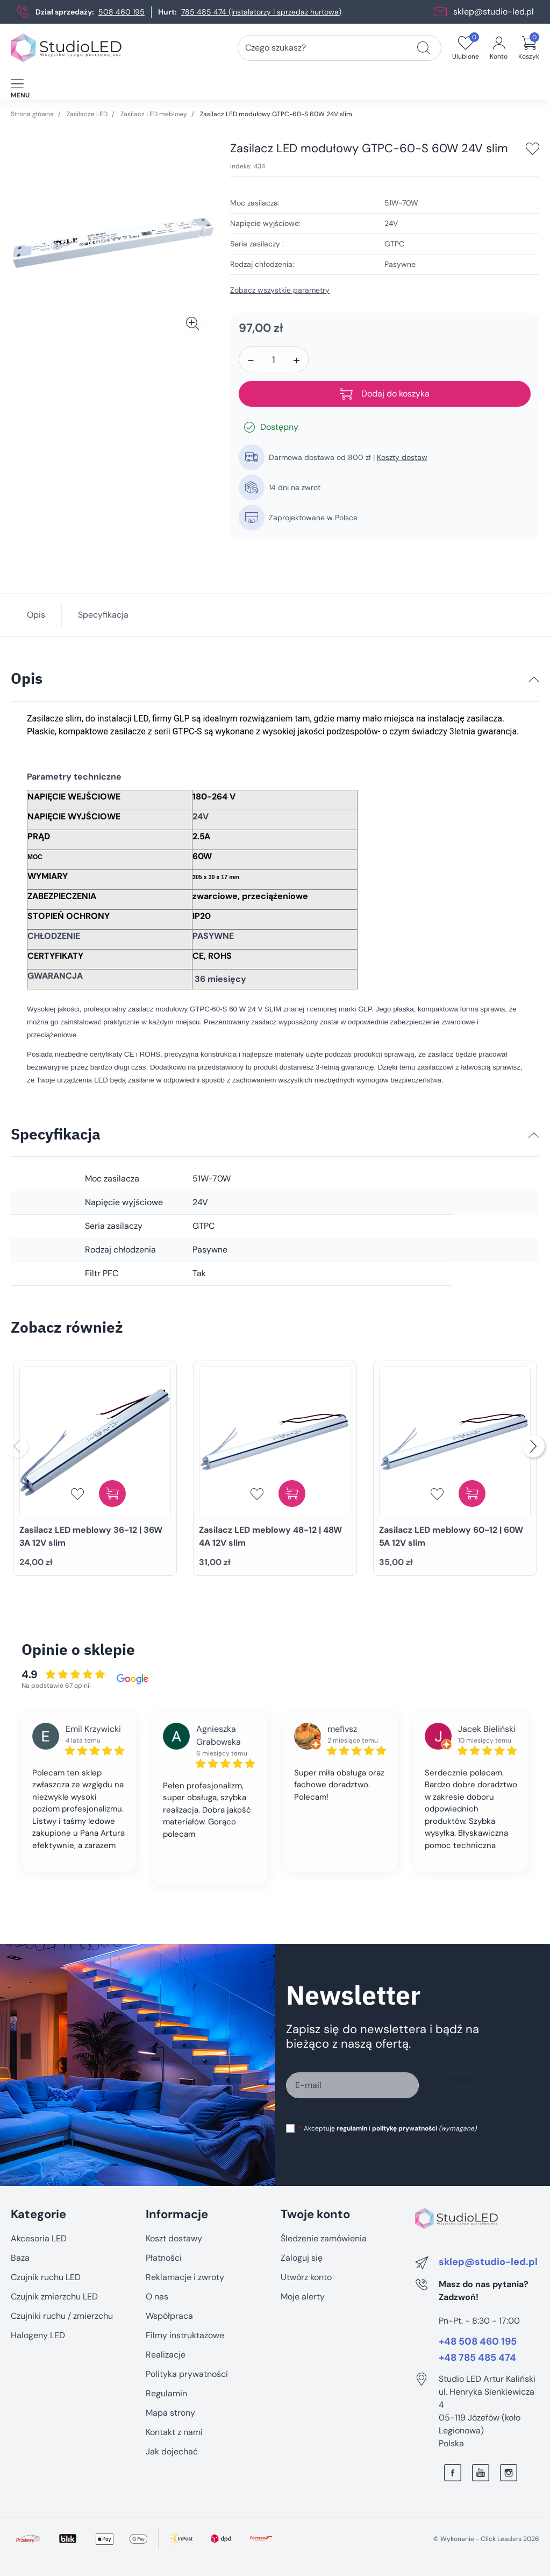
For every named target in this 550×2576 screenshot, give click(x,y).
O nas (157, 2296)
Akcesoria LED (39, 2238)
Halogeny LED (38, 2335)
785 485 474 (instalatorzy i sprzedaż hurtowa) (261, 12)
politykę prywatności (404, 2128)
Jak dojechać (172, 2451)
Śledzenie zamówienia (324, 2238)
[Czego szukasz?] (423, 48)
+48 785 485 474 (477, 2358)
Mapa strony (170, 2412)
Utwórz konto (306, 2277)
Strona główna (32, 114)
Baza (20, 2257)
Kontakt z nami (174, 2432)
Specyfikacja (103, 614)
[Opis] (533, 679)
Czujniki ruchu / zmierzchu (62, 2316)
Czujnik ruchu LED (46, 2277)
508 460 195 (121, 12)
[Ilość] (273, 360)
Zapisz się (460, 2091)
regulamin (352, 2128)
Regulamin (166, 2393)
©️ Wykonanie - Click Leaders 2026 (486, 2539)
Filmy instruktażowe (185, 2335)
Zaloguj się (302, 2257)
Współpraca (169, 2316)
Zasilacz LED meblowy (153, 114)
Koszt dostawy (174, 2238)
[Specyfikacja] (533, 1135)
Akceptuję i (387, 2128)
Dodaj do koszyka (385, 393)
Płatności (164, 2257)
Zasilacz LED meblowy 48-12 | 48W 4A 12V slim (270, 1536)
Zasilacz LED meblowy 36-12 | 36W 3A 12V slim (90, 1536)
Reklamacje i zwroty (185, 2277)
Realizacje (165, 2354)
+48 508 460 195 (478, 2342)
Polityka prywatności (187, 2374)
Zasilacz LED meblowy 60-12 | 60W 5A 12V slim (451, 1536)
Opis (36, 614)
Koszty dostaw (402, 457)
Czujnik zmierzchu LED (54, 2296)
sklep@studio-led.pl (493, 11)
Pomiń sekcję (36, 2191)
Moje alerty (303, 2296)
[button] (528, 48)
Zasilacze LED (87, 114)
